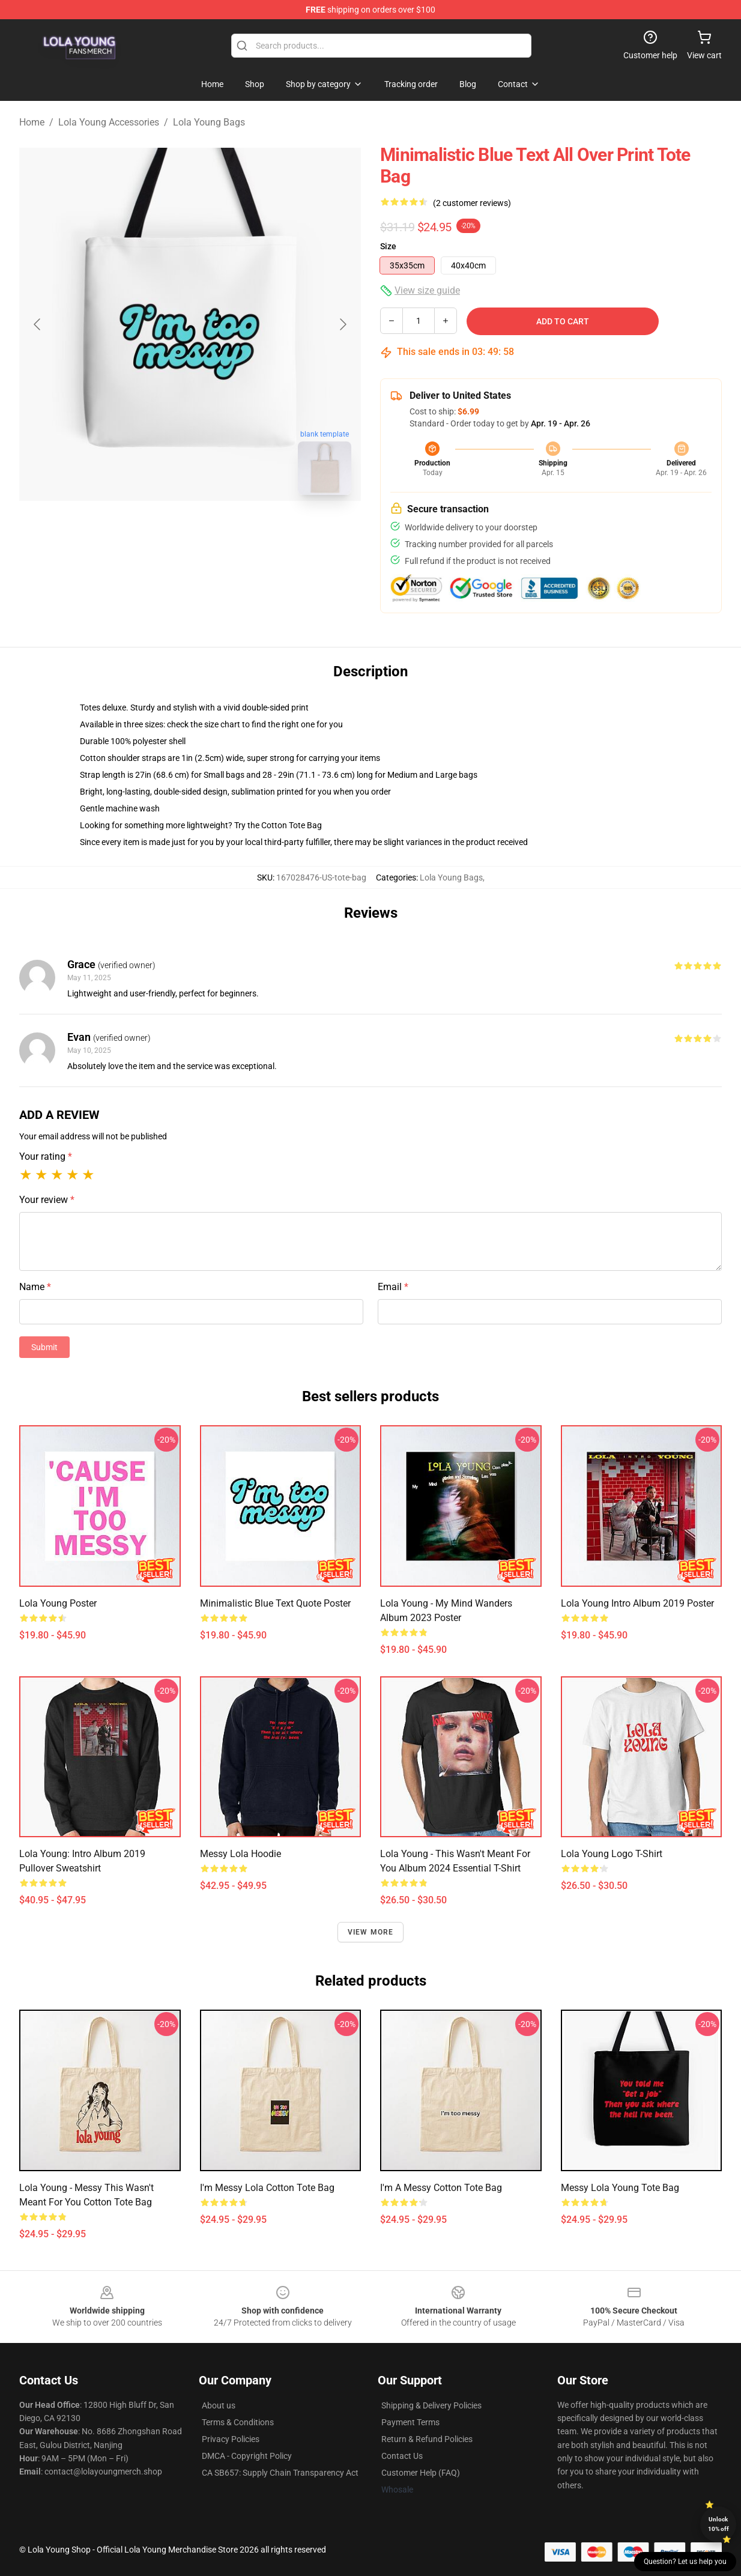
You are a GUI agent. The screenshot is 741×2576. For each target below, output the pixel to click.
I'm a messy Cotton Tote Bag (441, 2187)
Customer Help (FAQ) (420, 2473)
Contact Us (402, 2456)
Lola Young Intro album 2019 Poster (637, 1603)
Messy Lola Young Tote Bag (620, 2187)
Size (388, 246)
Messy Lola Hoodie (240, 1853)
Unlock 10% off (718, 2524)
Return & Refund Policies (427, 2439)
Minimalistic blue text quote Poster (275, 1603)
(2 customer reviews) (472, 203)
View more (371, 1932)
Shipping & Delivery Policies (431, 2405)
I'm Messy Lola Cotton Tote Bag (267, 2187)
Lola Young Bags (209, 122)
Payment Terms (410, 2422)
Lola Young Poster (58, 1603)
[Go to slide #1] (159, 531)
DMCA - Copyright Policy (247, 2456)
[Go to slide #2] (221, 531)
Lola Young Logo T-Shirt (611, 1853)
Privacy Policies (230, 2439)
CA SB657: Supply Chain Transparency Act (280, 2473)
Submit (44, 1347)
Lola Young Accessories (108, 122)
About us (218, 2405)
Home (31, 122)
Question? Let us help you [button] (685, 2561)
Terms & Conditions (238, 2422)
